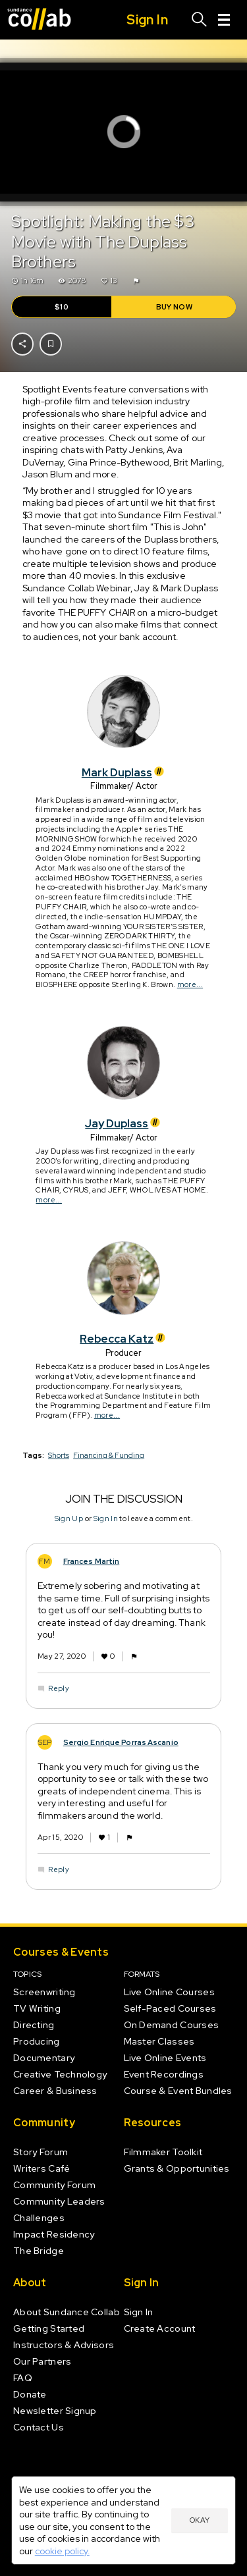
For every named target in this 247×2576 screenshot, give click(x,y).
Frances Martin (91, 1561)
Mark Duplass (124, 772)
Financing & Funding (108, 1455)
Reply (58, 1688)
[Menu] (224, 20)
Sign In (105, 1518)
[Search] (199, 20)
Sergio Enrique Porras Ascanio (120, 1742)
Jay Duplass (123, 1123)
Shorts (58, 1455)
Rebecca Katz (123, 1338)
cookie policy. (62, 2551)
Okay (199, 2520)
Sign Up (68, 1518)
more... (189, 984)
